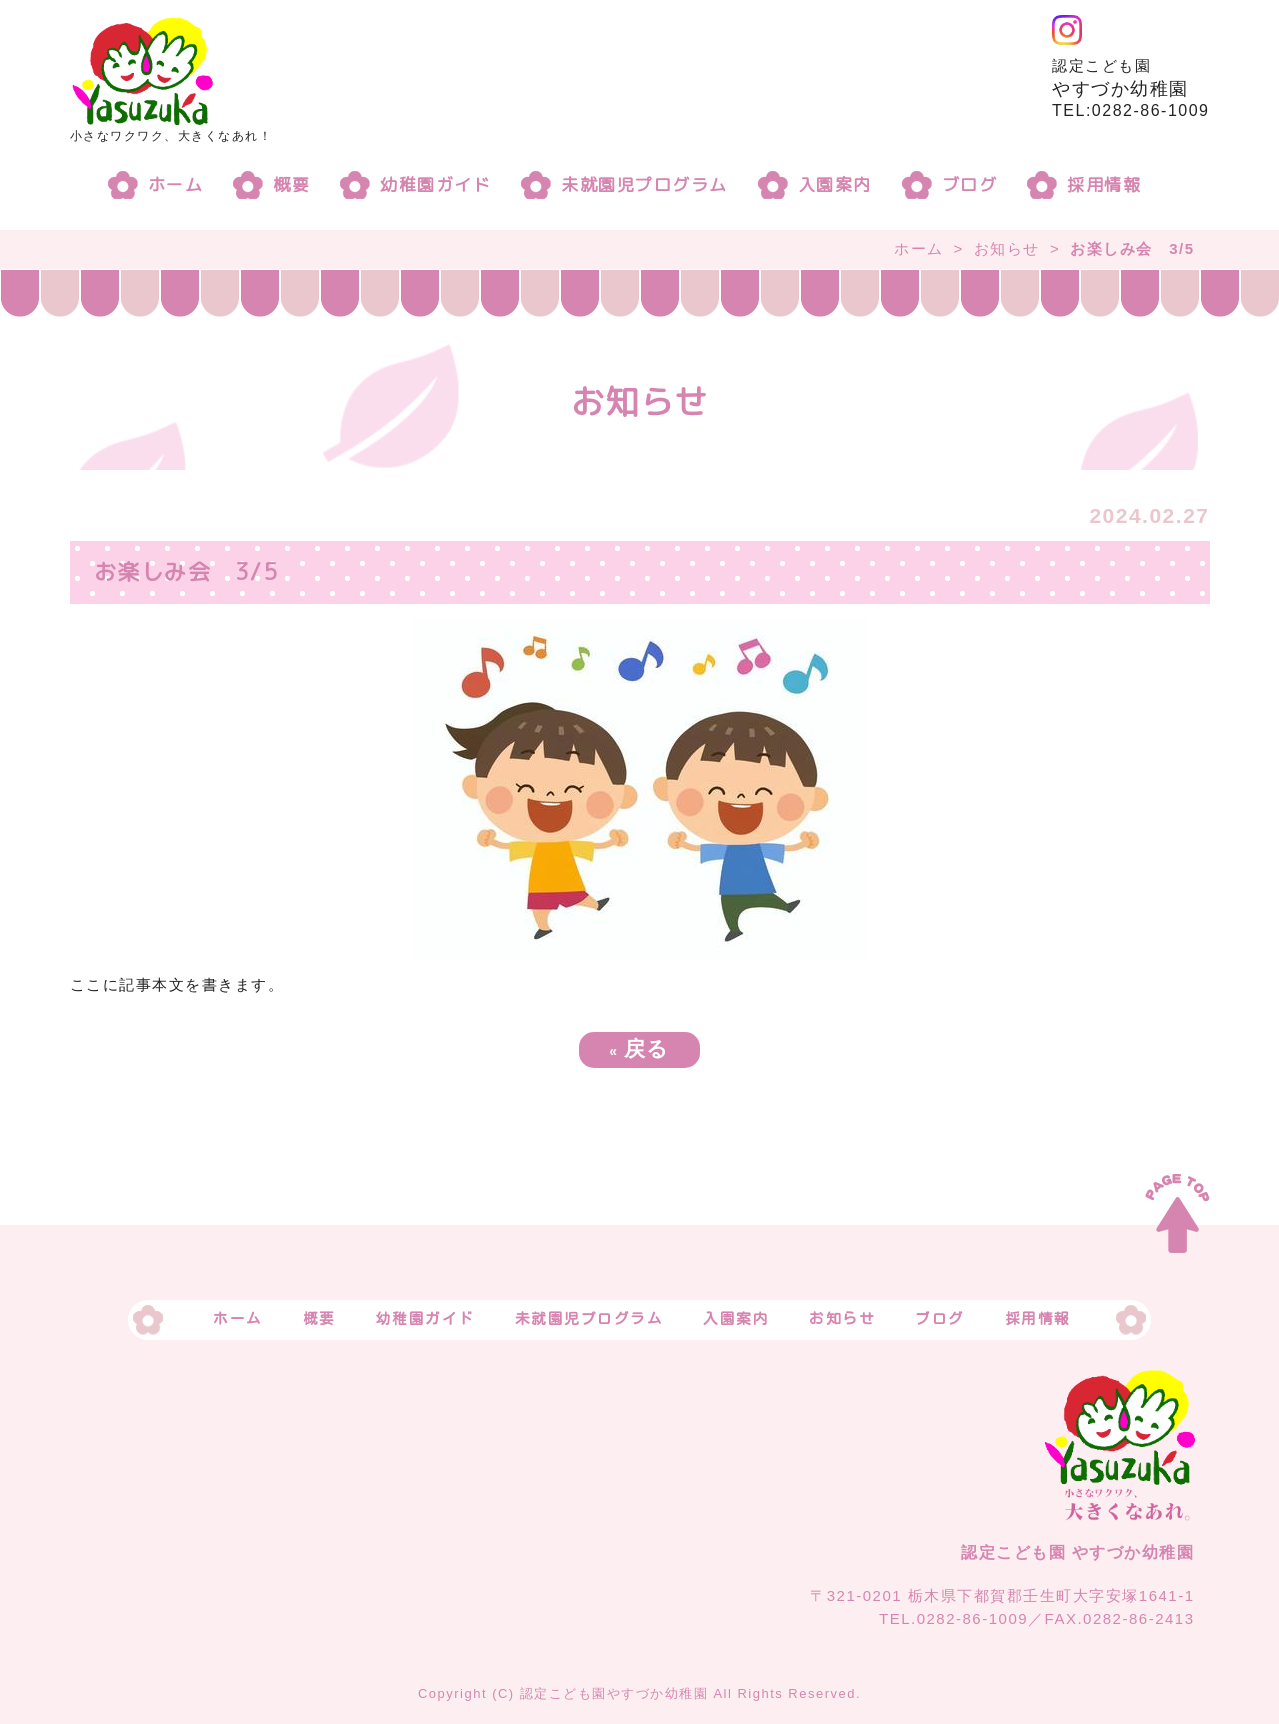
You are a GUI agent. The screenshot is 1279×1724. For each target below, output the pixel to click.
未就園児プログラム (644, 184)
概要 (291, 184)
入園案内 (835, 184)
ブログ (970, 184)
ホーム (176, 184)
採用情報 (1104, 184)
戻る (639, 1048)
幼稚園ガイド (435, 184)
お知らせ (1007, 248)
